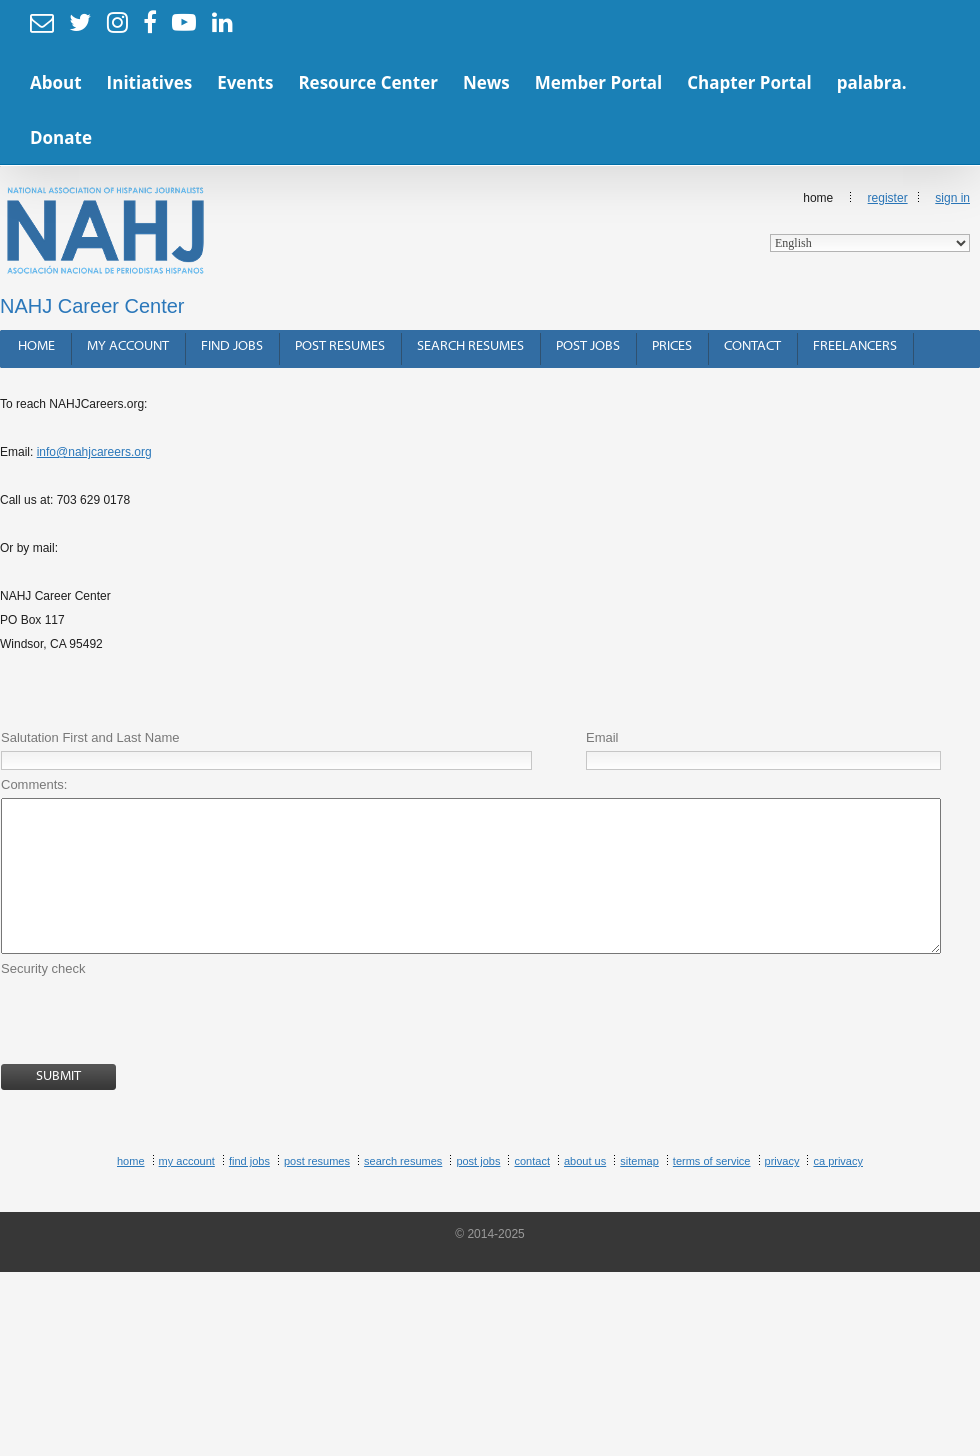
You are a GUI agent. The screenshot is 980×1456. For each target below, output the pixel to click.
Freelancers (855, 346)
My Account (128, 346)
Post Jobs (588, 346)
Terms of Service (712, 1191)
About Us (585, 1191)
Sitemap (639, 1191)
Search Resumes (470, 346)
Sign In (952, 198)
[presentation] (153, 1053)
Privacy (782, 1191)
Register (888, 198)
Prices (672, 346)
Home (870, 221)
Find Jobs (232, 346)
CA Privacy (838, 1191)
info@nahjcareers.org (94, 452)
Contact (752, 346)
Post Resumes (340, 346)
